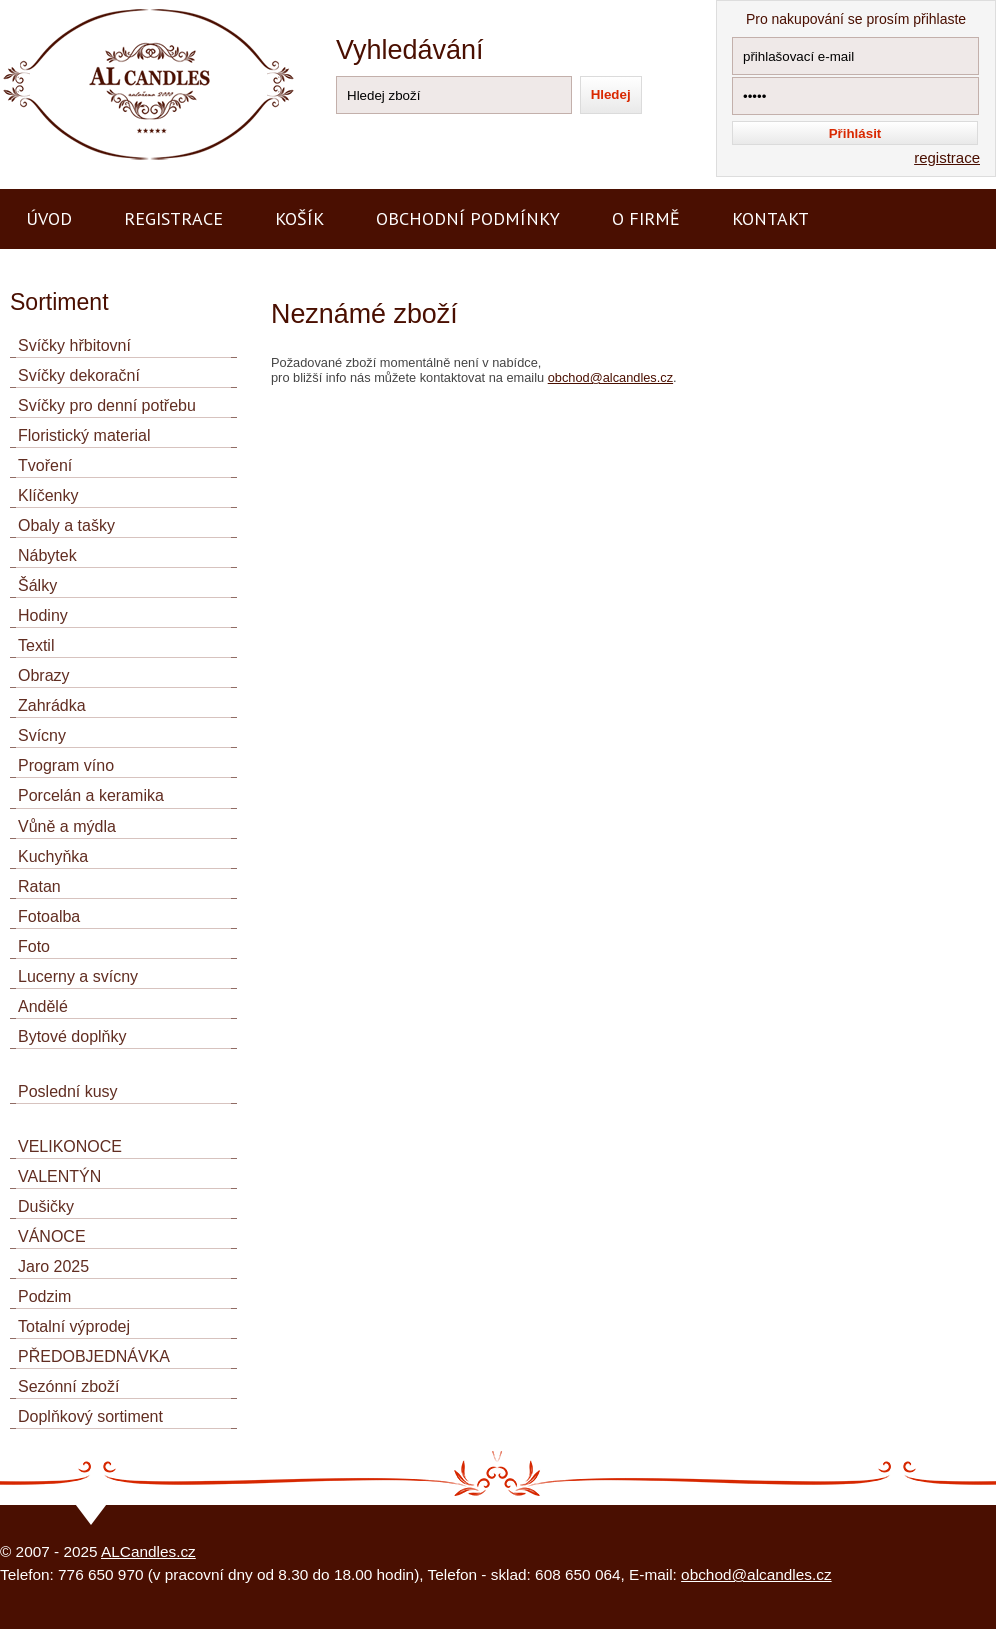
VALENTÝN (59, 1176)
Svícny (42, 735)
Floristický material (84, 435)
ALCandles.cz (148, 1551)
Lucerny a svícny (78, 976)
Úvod (49, 218)
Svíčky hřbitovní (74, 345)
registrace (947, 157)
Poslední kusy (68, 1091)
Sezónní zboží (68, 1386)
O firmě (646, 218)
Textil (36, 645)
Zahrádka (52, 705)
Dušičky (46, 1206)
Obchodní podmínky (468, 218)
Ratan (39, 886)
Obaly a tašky (66, 525)
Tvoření (45, 465)
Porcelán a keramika (91, 795)
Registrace (173, 218)
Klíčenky (48, 495)
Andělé (43, 1006)
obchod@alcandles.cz (610, 377)
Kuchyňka (53, 856)
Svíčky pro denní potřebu (107, 405)
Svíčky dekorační (79, 375)
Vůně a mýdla (67, 826)
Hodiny (43, 615)
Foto (34, 946)
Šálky (37, 585)
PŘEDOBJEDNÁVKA (94, 1356)
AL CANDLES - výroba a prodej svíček (128, 8)
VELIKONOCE (70, 1146)
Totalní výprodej (74, 1326)
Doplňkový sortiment (90, 1416)
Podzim (44, 1296)
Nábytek (47, 555)
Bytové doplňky (72, 1036)
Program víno (66, 765)
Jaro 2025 (53, 1266)
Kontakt (770, 218)
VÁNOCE (52, 1236)
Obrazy (44, 675)
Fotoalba (49, 916)
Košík (299, 218)
